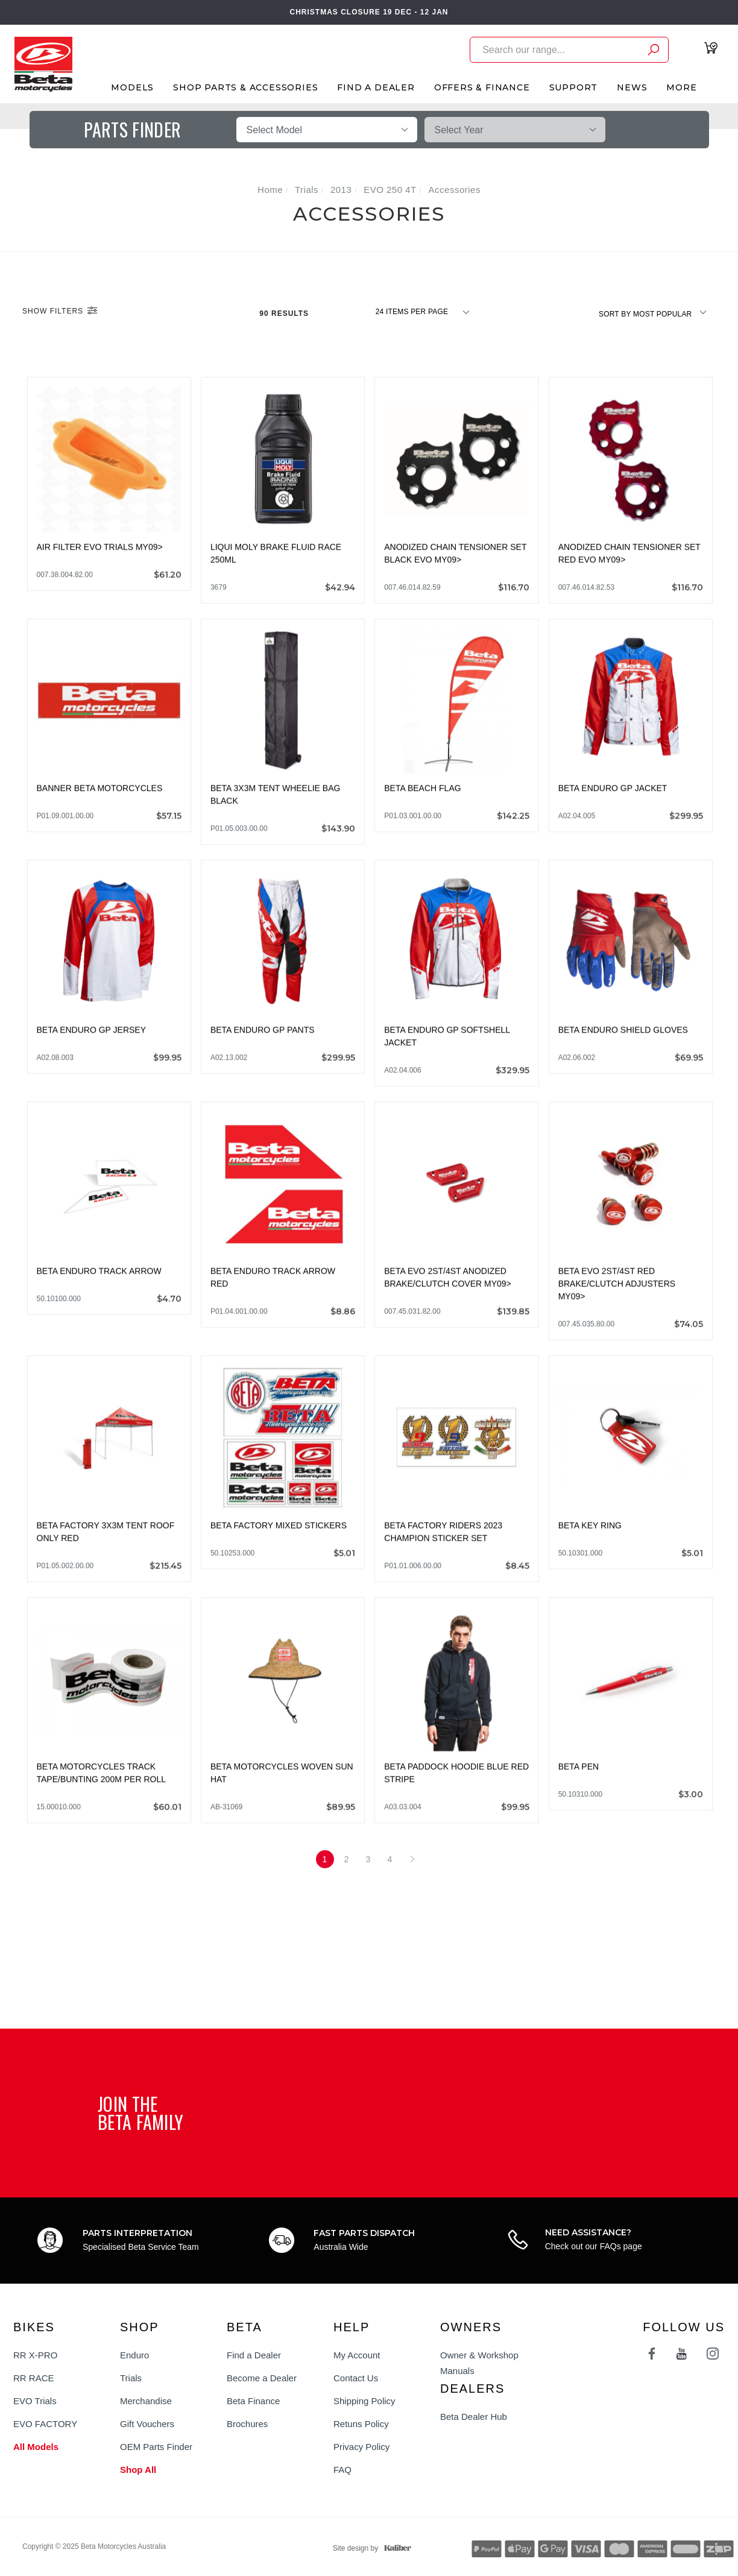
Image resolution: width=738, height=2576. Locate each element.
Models (132, 87)
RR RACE (33, 2378)
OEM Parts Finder (156, 2447)
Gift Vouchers (147, 2424)
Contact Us (355, 2378)
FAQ (342, 2469)
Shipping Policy (364, 2401)
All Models (35, 2447)
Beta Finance (253, 2401)
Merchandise (146, 2401)
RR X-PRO (35, 2355)
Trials (131, 2378)
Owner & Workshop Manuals (479, 2363)
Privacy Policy (361, 2447)
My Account (356, 2355)
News (632, 87)
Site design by (369, 2548)
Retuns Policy (361, 2424)
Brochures (247, 2424)
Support (573, 87)
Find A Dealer (375, 87)
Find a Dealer (254, 2355)
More (681, 87)
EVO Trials (35, 2401)
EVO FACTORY (45, 2424)
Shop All (138, 2469)
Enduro (134, 2355)
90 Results (285, 313)
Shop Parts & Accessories (245, 87)
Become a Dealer (262, 2378)
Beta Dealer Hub (473, 2416)
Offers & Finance (482, 87)
